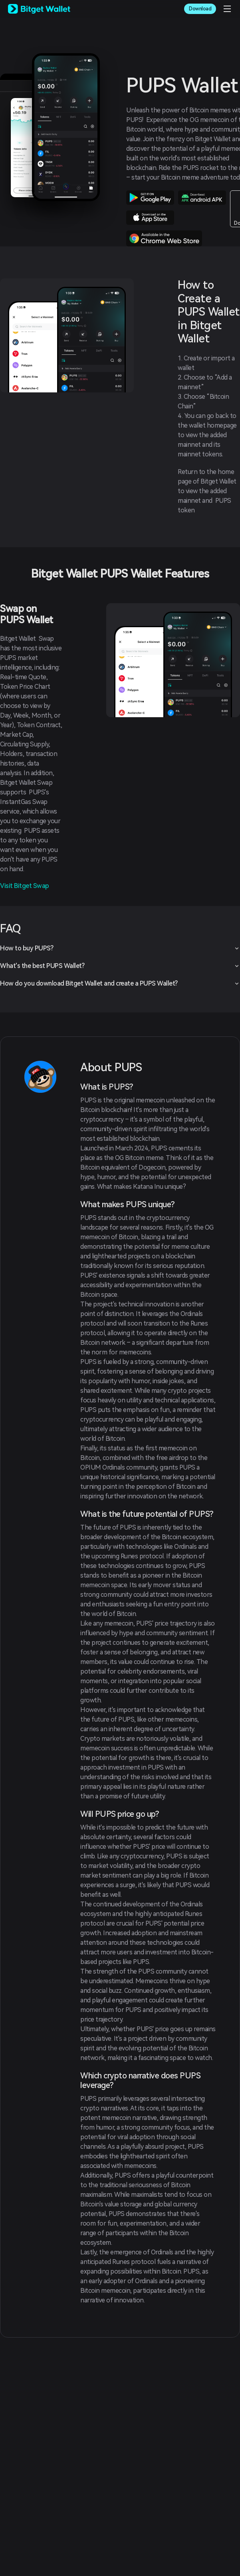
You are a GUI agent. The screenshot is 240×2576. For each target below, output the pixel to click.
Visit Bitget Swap (24, 886)
